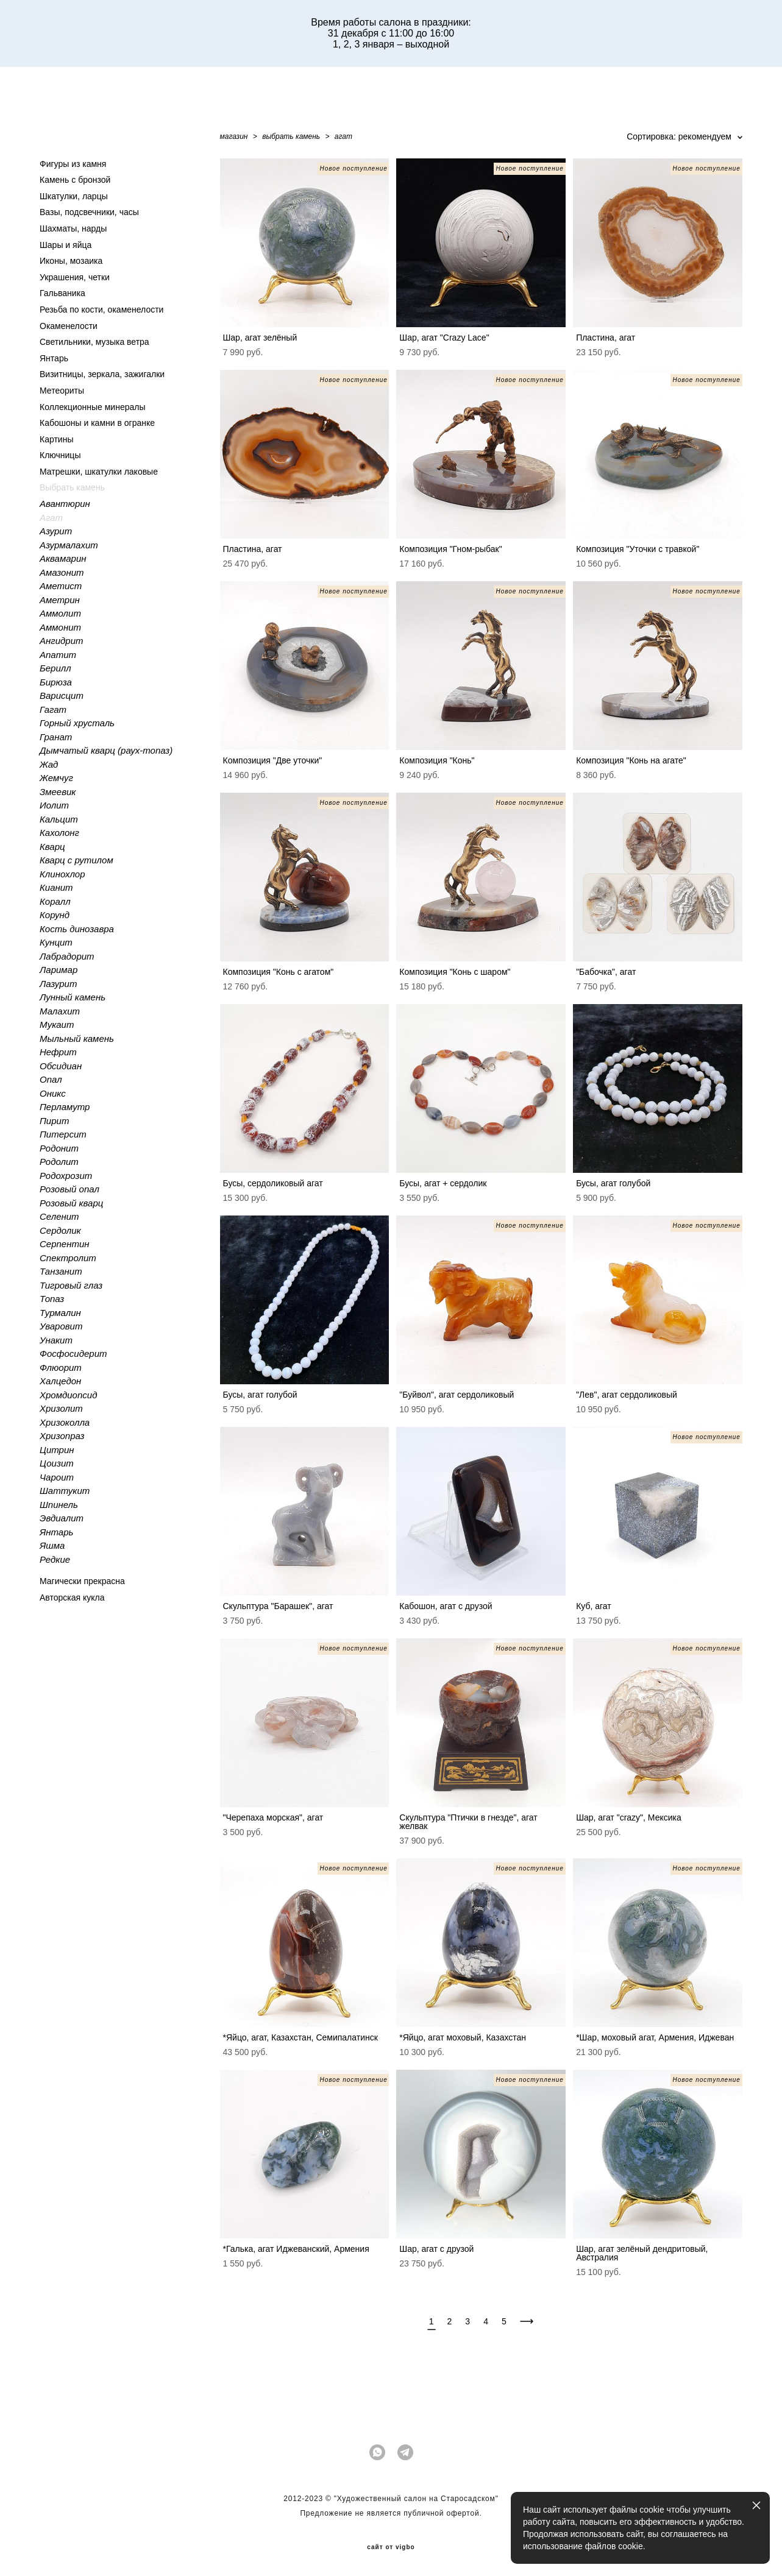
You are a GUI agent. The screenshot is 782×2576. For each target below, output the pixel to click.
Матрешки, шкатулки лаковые (99, 471)
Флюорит (61, 1367)
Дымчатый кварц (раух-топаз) (106, 750)
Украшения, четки (75, 277)
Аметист (61, 586)
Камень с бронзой (75, 180)
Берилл (55, 668)
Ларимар (58, 969)
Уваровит (61, 1326)
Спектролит (68, 1258)
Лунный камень (72, 997)
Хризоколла (65, 1422)
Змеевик (58, 792)
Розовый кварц (71, 1203)
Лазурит (58, 983)
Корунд (54, 915)
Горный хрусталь (77, 723)
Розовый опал (69, 1189)
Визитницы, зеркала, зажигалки (102, 374)
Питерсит (63, 1134)
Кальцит (59, 819)
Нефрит (58, 1052)
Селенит (59, 1216)
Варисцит (62, 695)
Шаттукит (65, 1490)
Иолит (54, 805)
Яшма (52, 1545)
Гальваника (62, 293)
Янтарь (54, 358)
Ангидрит (61, 640)
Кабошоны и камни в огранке (97, 423)
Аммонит (60, 627)
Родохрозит (66, 1175)
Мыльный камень (77, 1038)
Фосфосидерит (73, 1353)
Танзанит (61, 1271)
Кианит (56, 887)
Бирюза (56, 682)
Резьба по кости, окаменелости (101, 309)
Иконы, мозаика (71, 261)
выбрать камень (291, 136)
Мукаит (57, 1024)
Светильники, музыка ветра (94, 342)
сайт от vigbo (390, 2547)
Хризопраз (62, 1436)
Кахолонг (59, 832)
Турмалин (60, 1312)
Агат (51, 517)
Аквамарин (63, 558)
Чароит (57, 1477)
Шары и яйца (65, 245)
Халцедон (60, 1381)
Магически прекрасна (82, 1581)
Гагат (53, 709)
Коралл (55, 901)
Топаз (52, 1298)
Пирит (54, 1121)
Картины (56, 439)
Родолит (59, 1161)
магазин (234, 136)
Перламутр (65, 1107)
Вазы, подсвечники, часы (89, 212)
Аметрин (60, 600)
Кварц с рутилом (76, 860)
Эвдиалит (62, 1518)
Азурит (56, 531)
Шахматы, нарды (73, 228)
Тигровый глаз (71, 1285)
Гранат (56, 737)
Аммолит (60, 613)
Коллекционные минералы (92, 407)
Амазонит (62, 572)
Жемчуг (56, 778)
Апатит (58, 654)
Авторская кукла (72, 1597)
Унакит (56, 1340)
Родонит (59, 1148)
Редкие (55, 1559)
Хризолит (61, 1408)
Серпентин (65, 1244)
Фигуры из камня (73, 164)
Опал (51, 1079)
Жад (49, 764)
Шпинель (59, 1504)
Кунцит (56, 942)
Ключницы (60, 455)
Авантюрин (65, 503)
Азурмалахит (69, 545)
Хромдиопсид (68, 1395)
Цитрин (57, 1450)
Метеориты (62, 390)
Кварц (52, 846)
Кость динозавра (77, 929)
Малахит (60, 1011)
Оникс (53, 1093)
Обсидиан (61, 1066)
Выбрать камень (72, 487)
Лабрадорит (67, 956)
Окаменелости (69, 326)
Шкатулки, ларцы (74, 196)
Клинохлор (62, 874)
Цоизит (57, 1463)
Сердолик (60, 1230)
